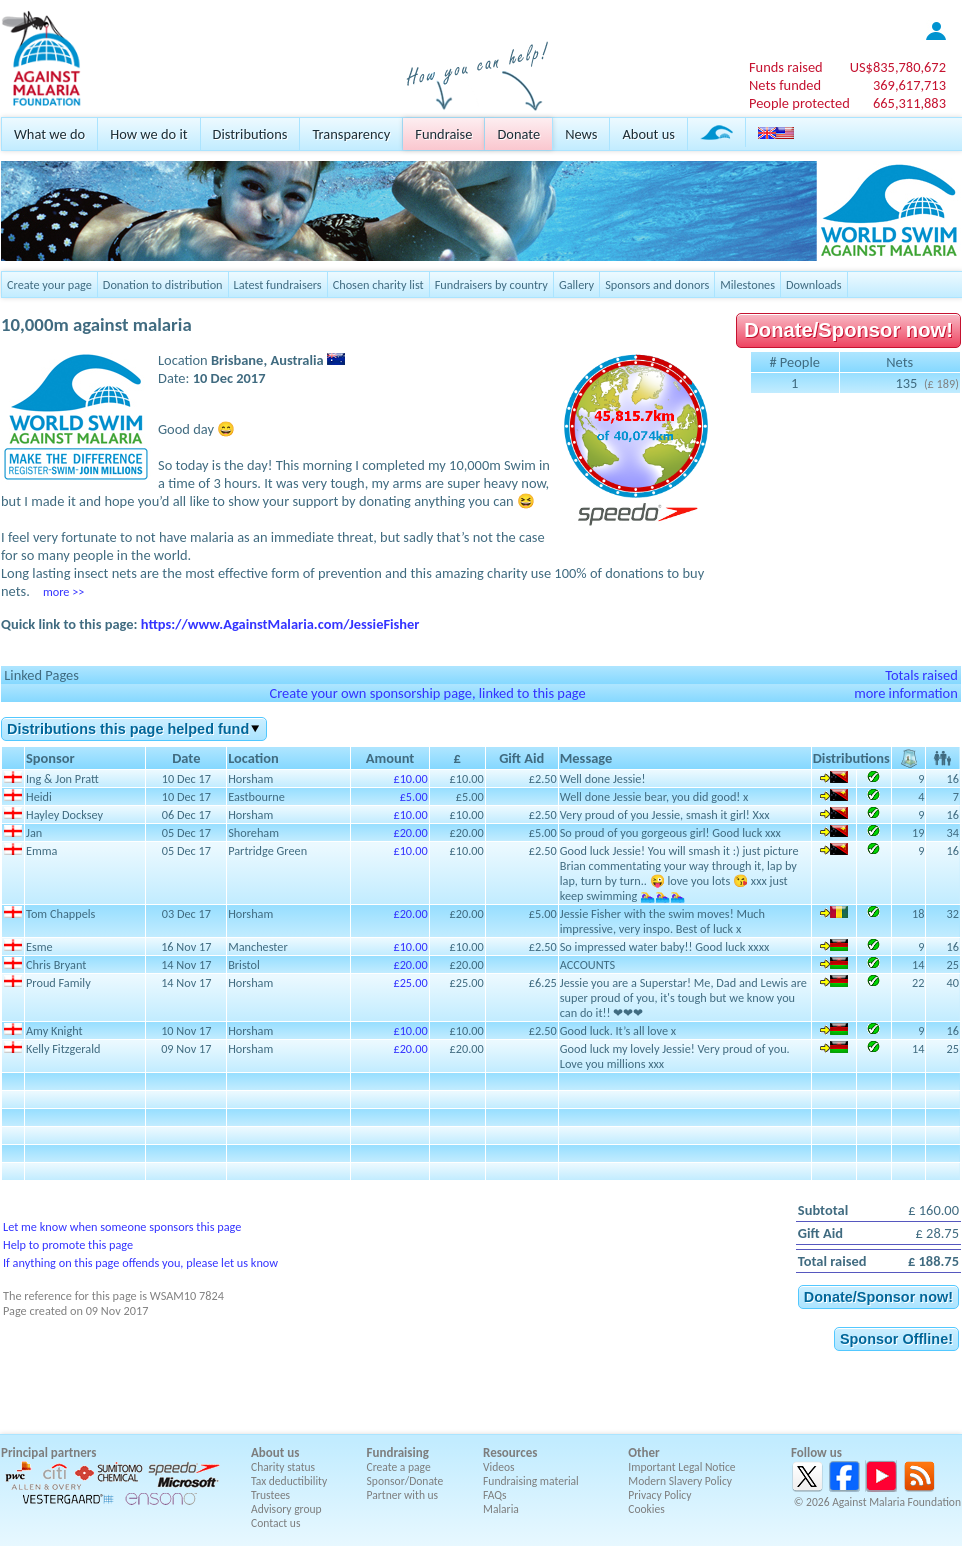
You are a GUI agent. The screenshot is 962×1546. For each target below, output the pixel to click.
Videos (499, 1467)
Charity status (283, 1467)
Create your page (49, 284)
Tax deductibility (289, 1481)
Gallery (576, 284)
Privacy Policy (659, 1495)
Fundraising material (531, 1481)
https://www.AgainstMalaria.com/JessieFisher (280, 624)
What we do (49, 134)
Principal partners (48, 1452)
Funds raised (786, 67)
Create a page (399, 1467)
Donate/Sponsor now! (848, 330)
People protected (799, 103)
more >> (63, 591)
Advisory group (286, 1509)
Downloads (814, 284)
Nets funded (785, 85)
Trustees (270, 1495)
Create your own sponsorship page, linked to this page (427, 693)
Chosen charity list (378, 284)
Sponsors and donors (657, 284)
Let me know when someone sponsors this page (122, 1226)
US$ (898, 67)
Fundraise (443, 134)
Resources (510, 1452)
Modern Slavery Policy (680, 1481)
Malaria (501, 1509)
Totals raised (921, 675)
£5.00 (414, 796)
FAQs (495, 1495)
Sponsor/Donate (405, 1481)
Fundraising (398, 1452)
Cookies (646, 1509)
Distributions (250, 134)
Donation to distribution (163, 284)
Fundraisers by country (491, 284)
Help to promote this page (68, 1244)
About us (648, 134)
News (581, 134)
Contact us (275, 1523)
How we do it (148, 134)
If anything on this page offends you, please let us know (140, 1262)
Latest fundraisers (278, 284)
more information (906, 693)
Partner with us (403, 1495)
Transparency (351, 134)
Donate (518, 134)
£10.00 (410, 778)
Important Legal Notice (681, 1467)
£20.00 (410, 832)
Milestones (747, 284)
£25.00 (410, 982)
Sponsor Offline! (896, 1339)
